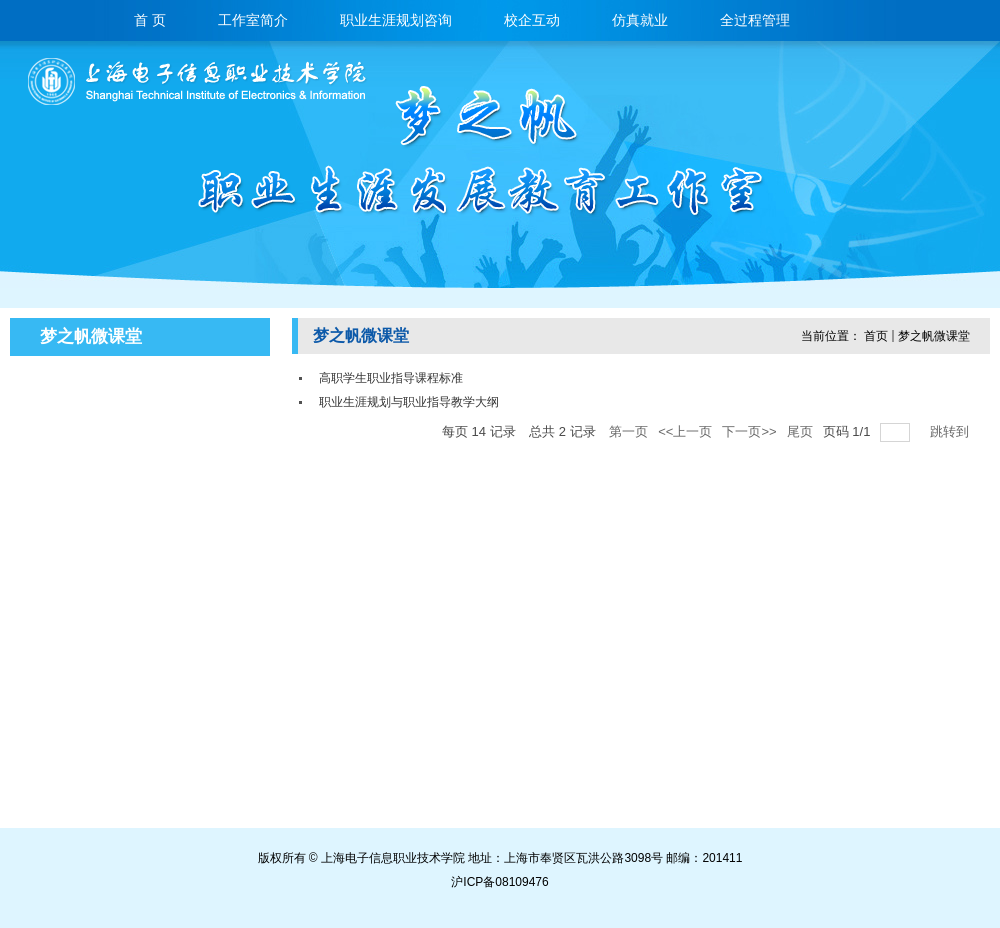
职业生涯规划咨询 (396, 21)
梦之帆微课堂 (934, 336)
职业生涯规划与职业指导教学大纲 (409, 402)
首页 (876, 336)
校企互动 (532, 21)
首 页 (150, 21)
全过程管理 (755, 21)
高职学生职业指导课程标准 (391, 378)
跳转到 (951, 431)
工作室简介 (253, 21)
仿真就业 (640, 21)
